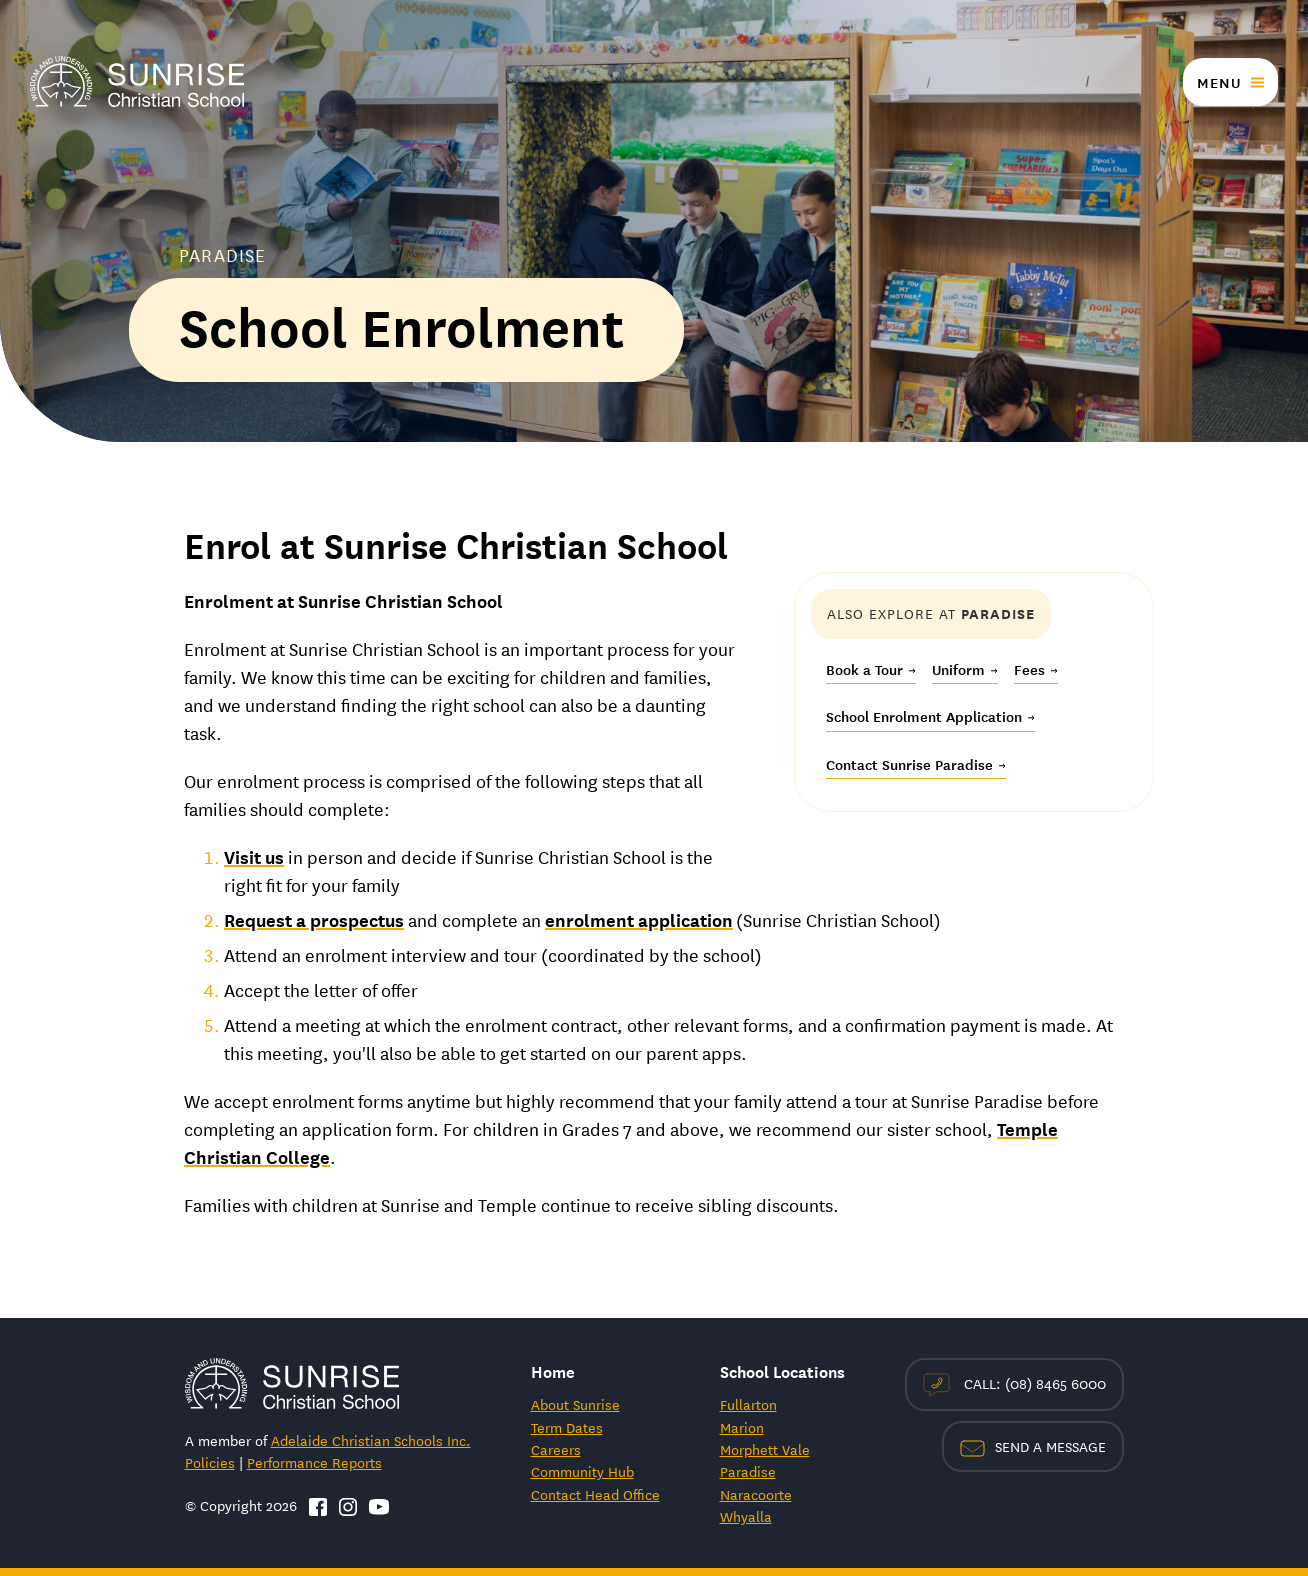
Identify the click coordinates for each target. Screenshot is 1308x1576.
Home (553, 1370)
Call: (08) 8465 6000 (1014, 1384)
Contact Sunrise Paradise (916, 764)
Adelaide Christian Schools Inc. (371, 1440)
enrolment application (639, 919)
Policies (210, 1462)
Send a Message (1033, 1446)
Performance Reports (314, 1462)
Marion (742, 1427)
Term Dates (567, 1427)
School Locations (782, 1370)
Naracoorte (756, 1494)
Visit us (254, 856)
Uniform (965, 669)
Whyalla (746, 1516)
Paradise (748, 1471)
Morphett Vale (765, 1449)
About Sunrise (575, 1404)
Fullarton (748, 1404)
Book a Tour (871, 669)
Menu (1219, 82)
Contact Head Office (595, 1494)
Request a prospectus (314, 919)
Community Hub (582, 1471)
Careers (556, 1449)
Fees (1036, 669)
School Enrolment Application (930, 716)
